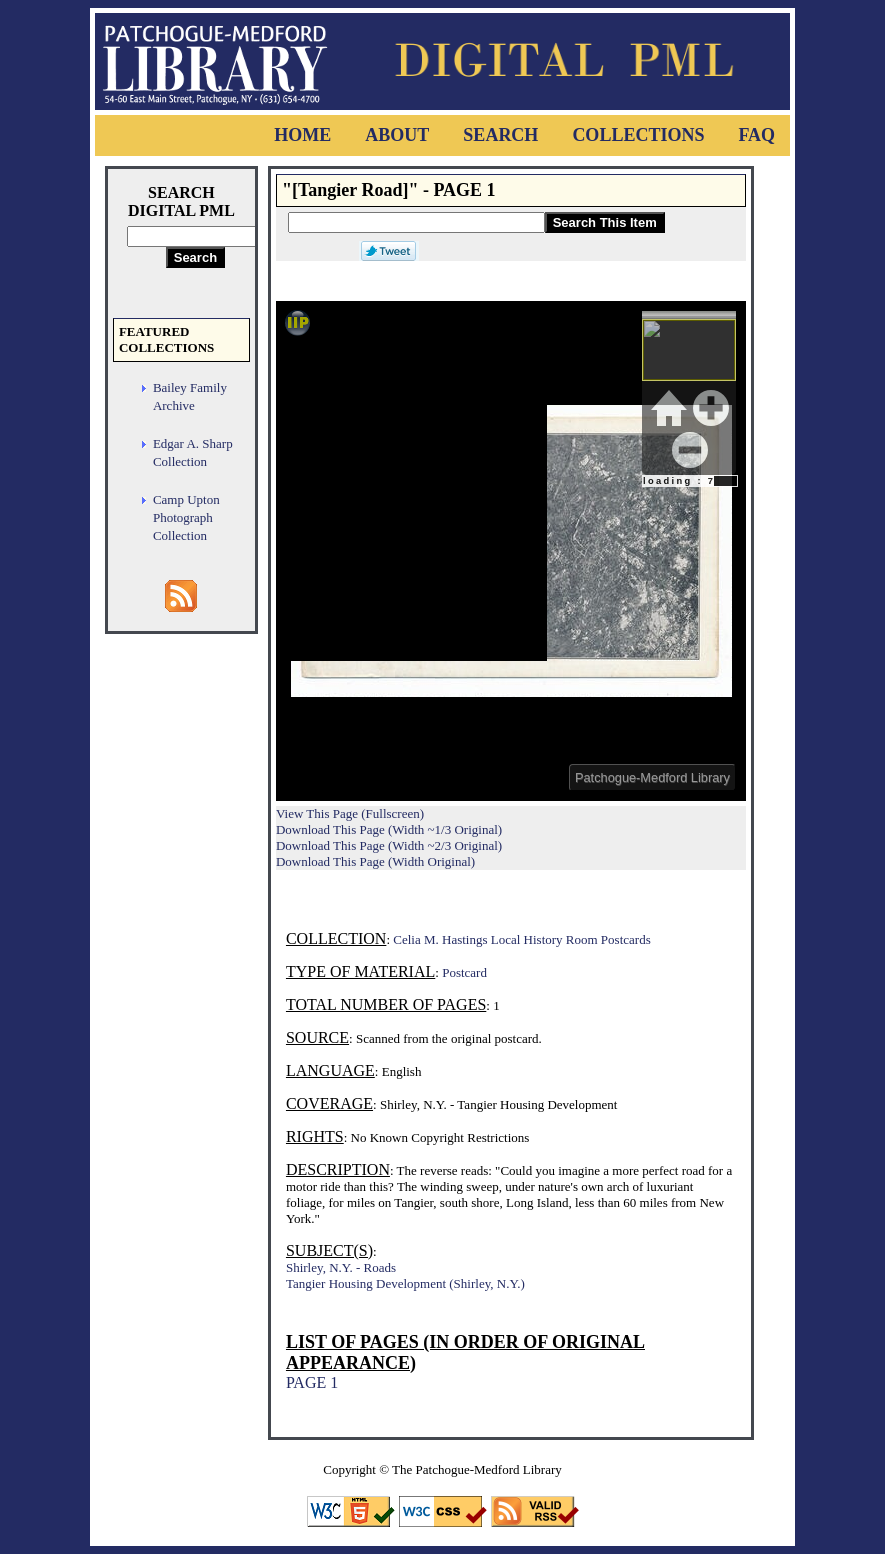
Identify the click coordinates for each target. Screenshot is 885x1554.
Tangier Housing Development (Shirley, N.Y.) (405, 1283)
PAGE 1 (312, 1382)
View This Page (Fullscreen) (350, 813)
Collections (638, 135)
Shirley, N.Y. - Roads (341, 1267)
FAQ (756, 135)
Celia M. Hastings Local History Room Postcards (521, 939)
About (397, 135)
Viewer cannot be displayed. (511, 551)
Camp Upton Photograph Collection (186, 517)
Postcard (464, 972)
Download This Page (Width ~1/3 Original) (389, 829)
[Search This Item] (416, 222)
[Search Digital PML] (195, 236)
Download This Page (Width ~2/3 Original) (389, 845)
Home (302, 135)
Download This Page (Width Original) (375, 861)
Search (500, 135)
